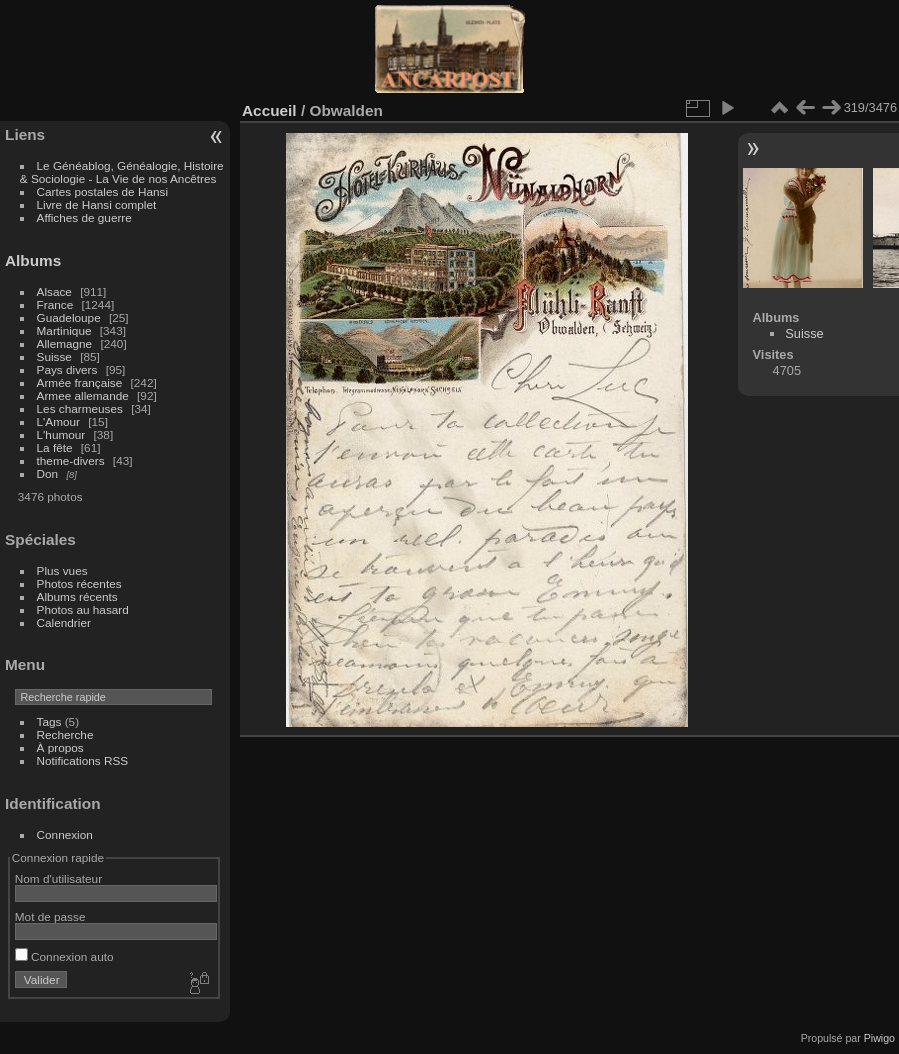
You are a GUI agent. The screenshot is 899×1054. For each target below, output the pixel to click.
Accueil (269, 110)
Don (48, 473)
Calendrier (64, 622)
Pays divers (67, 369)
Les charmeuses (80, 408)
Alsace (54, 291)
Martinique (64, 330)
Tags (49, 721)
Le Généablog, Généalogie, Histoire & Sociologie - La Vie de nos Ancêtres (122, 172)
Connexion (65, 834)
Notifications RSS (83, 760)
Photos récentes (79, 583)
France (55, 304)
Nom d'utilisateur (58, 878)
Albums (33, 260)
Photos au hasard (83, 609)
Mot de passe (50, 916)
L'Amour (58, 421)
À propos (60, 747)
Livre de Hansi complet (97, 204)
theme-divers (71, 460)
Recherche (65, 734)
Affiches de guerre (84, 217)
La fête (55, 447)
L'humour (61, 434)
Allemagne (65, 343)
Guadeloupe (69, 317)
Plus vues (62, 570)
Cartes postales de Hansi (102, 191)
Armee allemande (83, 395)
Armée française (80, 382)
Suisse (54, 356)
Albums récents (77, 596)
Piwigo (879, 1038)
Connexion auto (64, 956)
